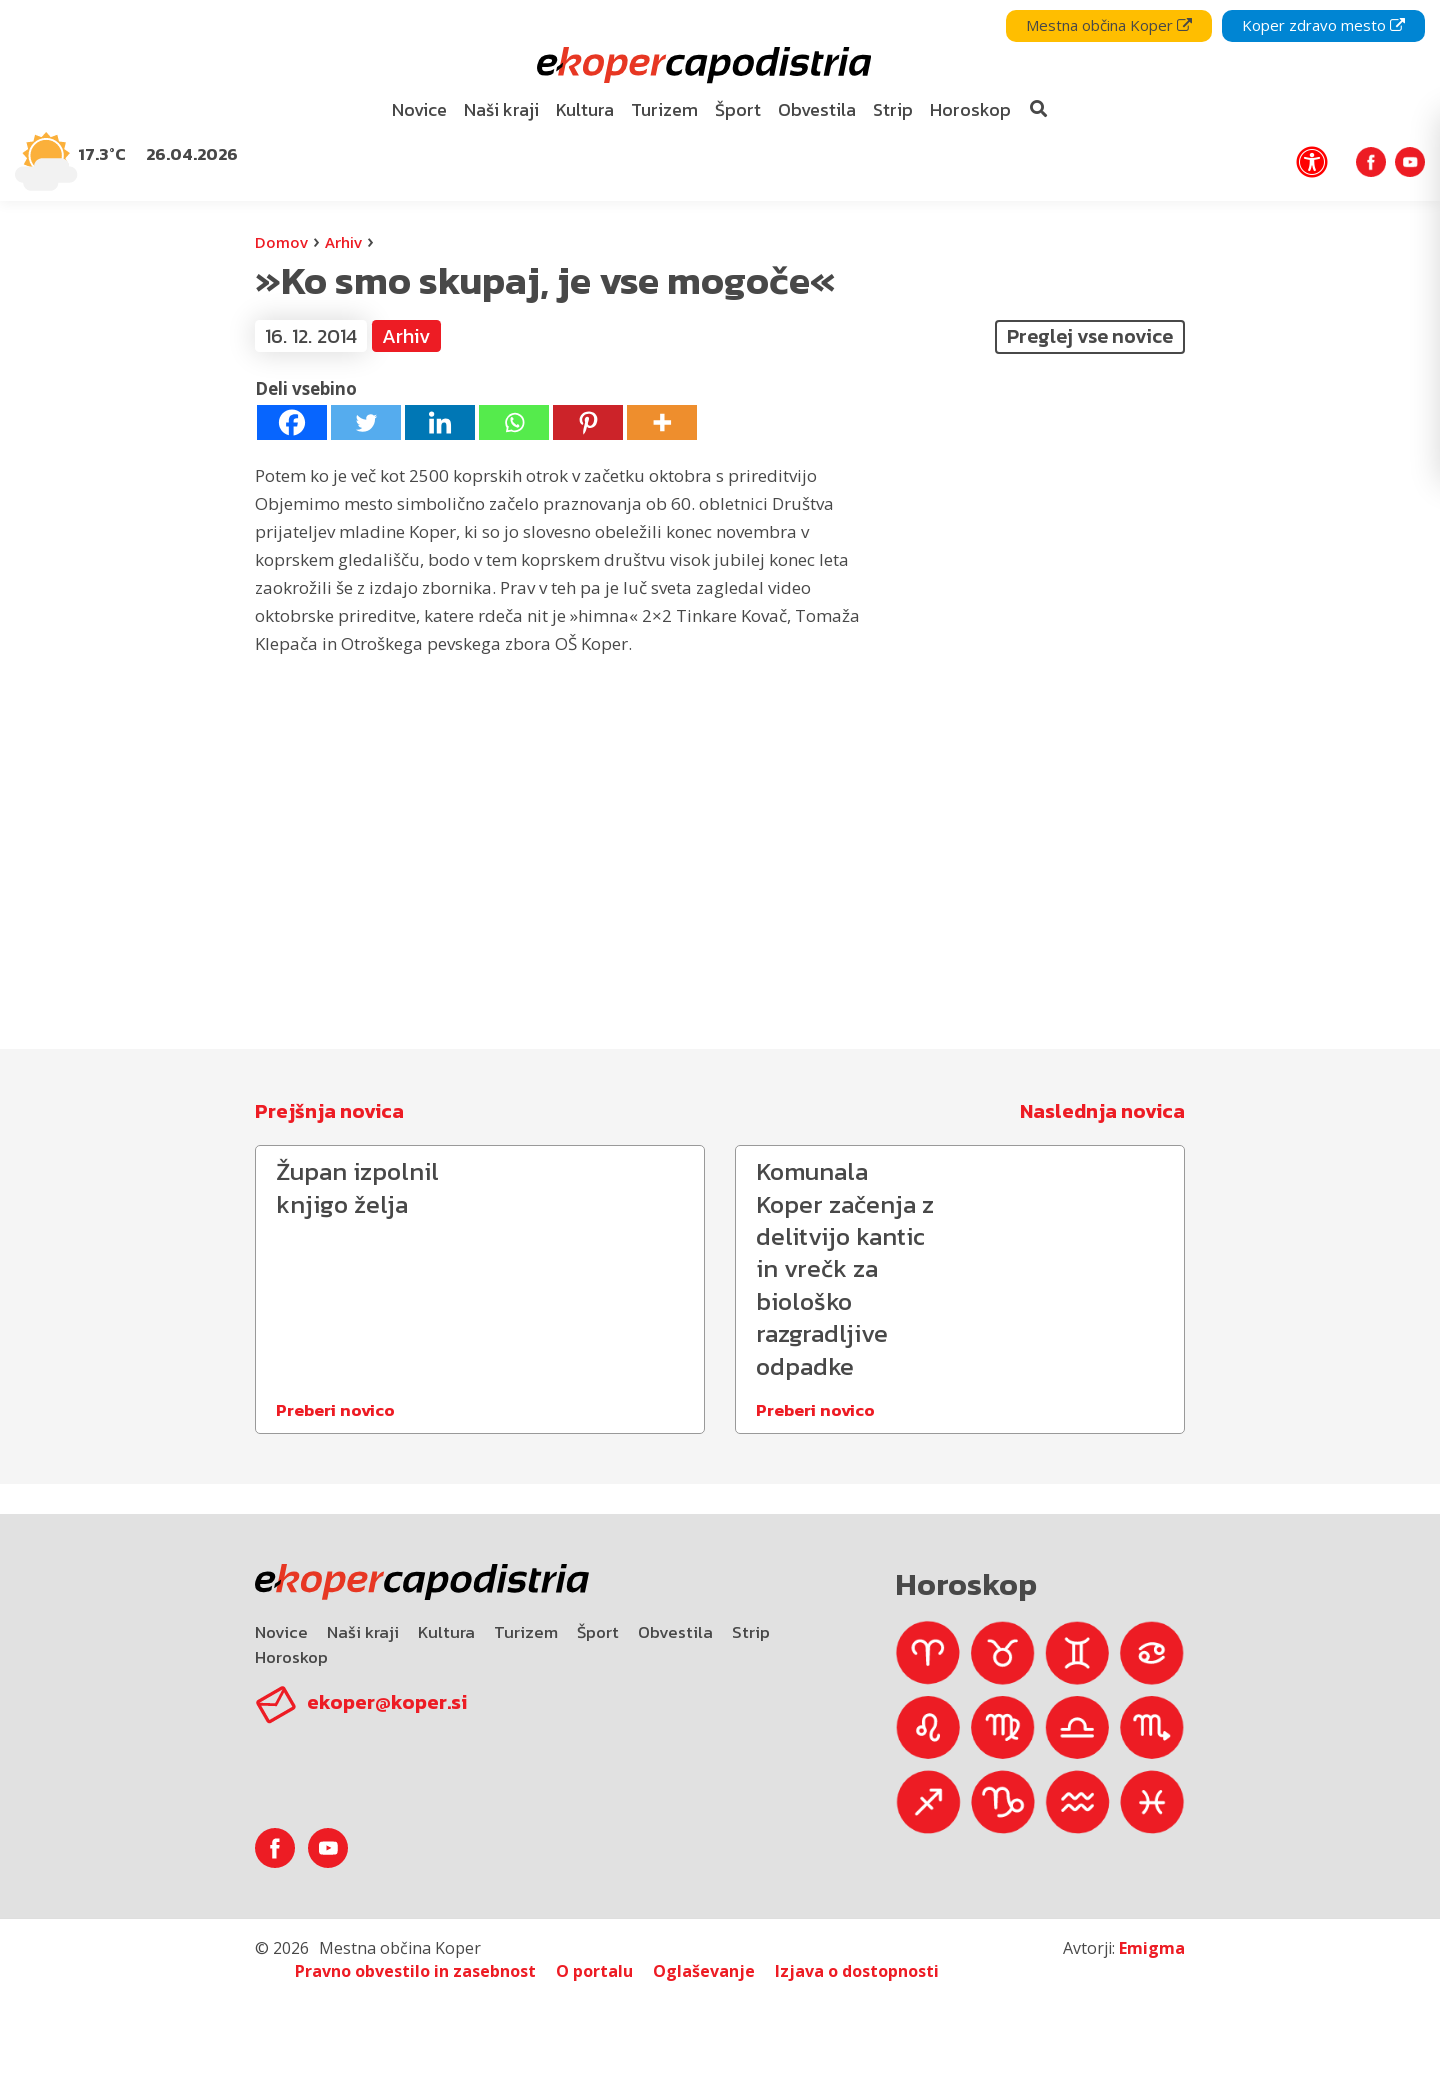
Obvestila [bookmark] (817, 109)
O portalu (594, 1971)
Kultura (446, 1632)
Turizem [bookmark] (664, 109)
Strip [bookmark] (893, 109)
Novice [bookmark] (419, 109)
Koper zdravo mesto (1323, 25)
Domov (281, 242)
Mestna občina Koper (1109, 25)
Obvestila (675, 1632)
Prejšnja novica (329, 1111)
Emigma (1152, 1948)
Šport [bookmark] (738, 109)
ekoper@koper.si (387, 1702)
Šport (598, 1632)
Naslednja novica (1102, 1111)
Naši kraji (363, 1632)
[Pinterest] (588, 422)
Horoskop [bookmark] (970, 109)
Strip (751, 1632)
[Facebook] (292, 422)
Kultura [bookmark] (585, 109)
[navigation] (720, 100)
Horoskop (291, 1657)
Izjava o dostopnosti (857, 1971)
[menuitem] (420, 110)
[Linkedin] (440, 422)
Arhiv (343, 242)
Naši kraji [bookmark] (501, 109)
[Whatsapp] (514, 422)
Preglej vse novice (1090, 336)
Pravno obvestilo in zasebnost (415, 1971)
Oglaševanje (704, 1971)
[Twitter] (366, 422)
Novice (281, 1632)
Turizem (526, 1632)
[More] (662, 422)
